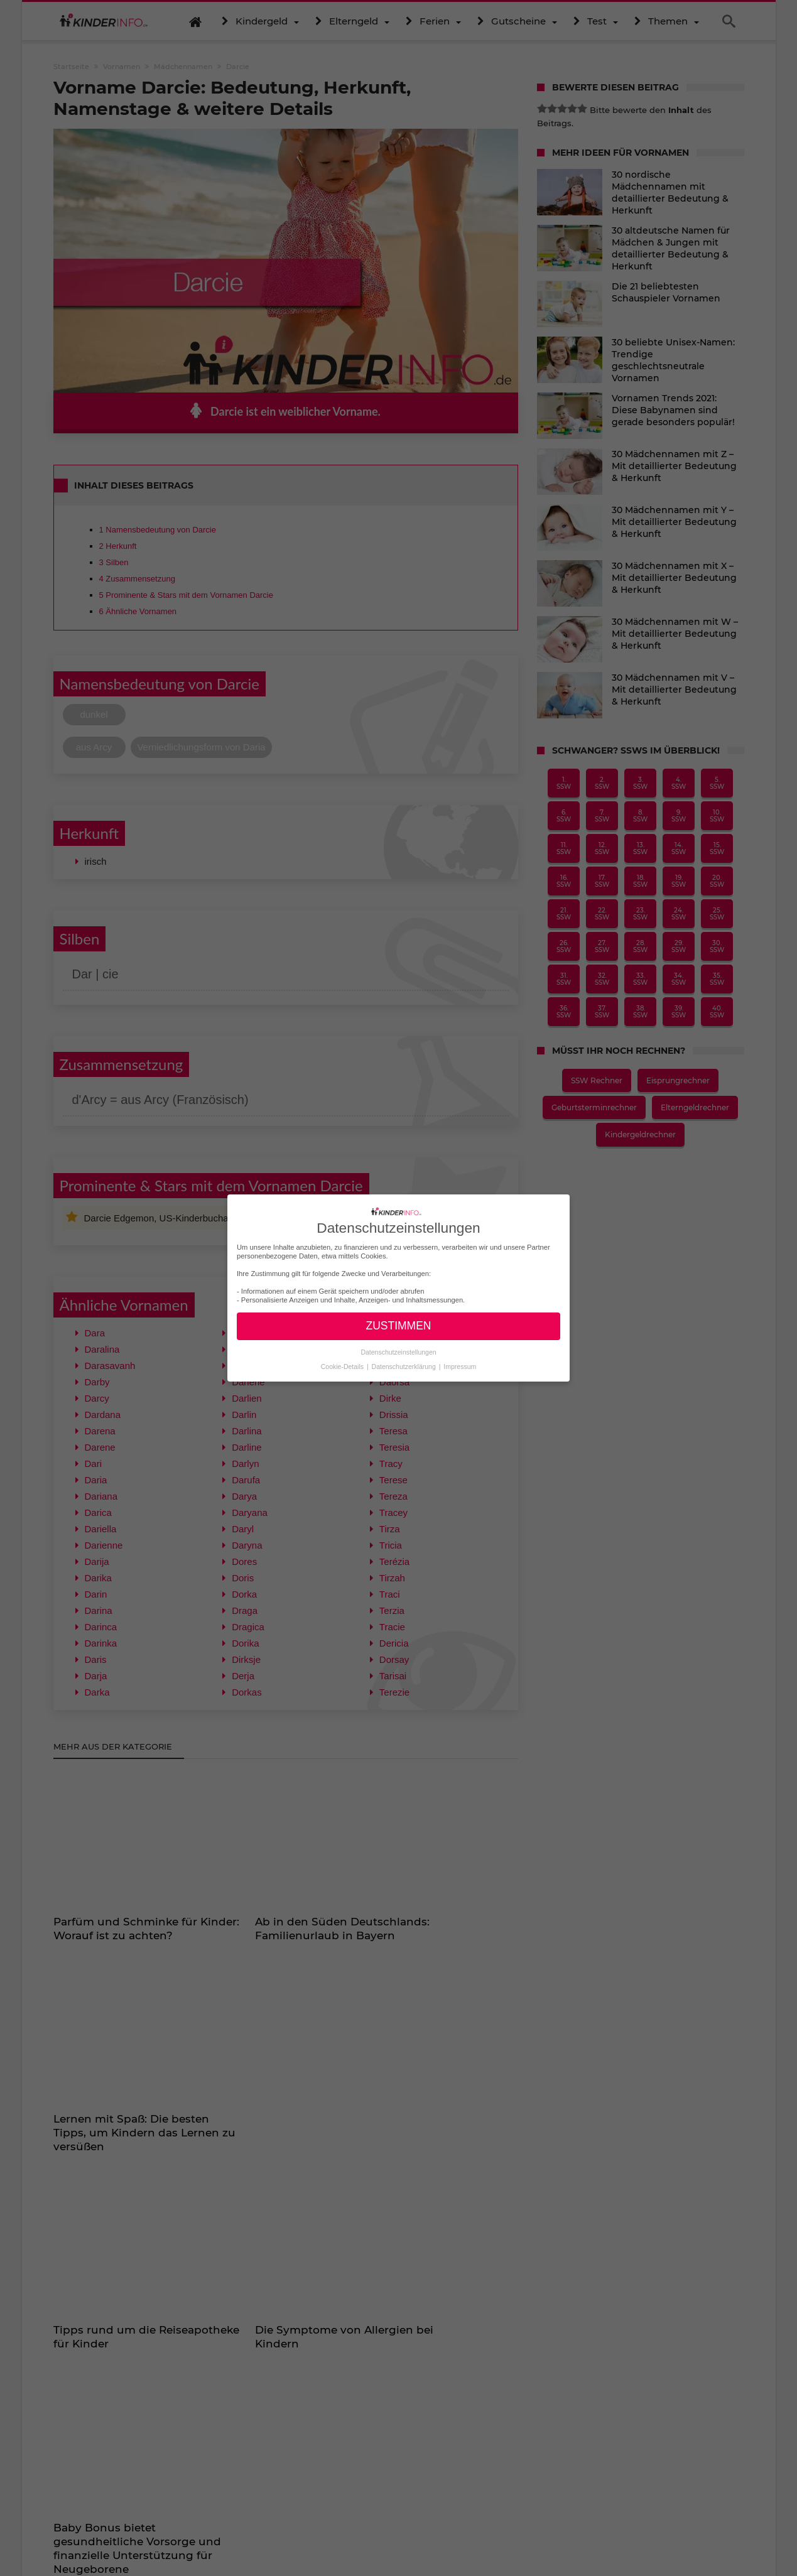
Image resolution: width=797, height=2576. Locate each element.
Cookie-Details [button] (343, 1366)
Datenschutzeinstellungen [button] (398, 1351)
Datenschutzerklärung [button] (405, 1366)
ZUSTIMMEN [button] (398, 1325)
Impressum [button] (459, 1366)
